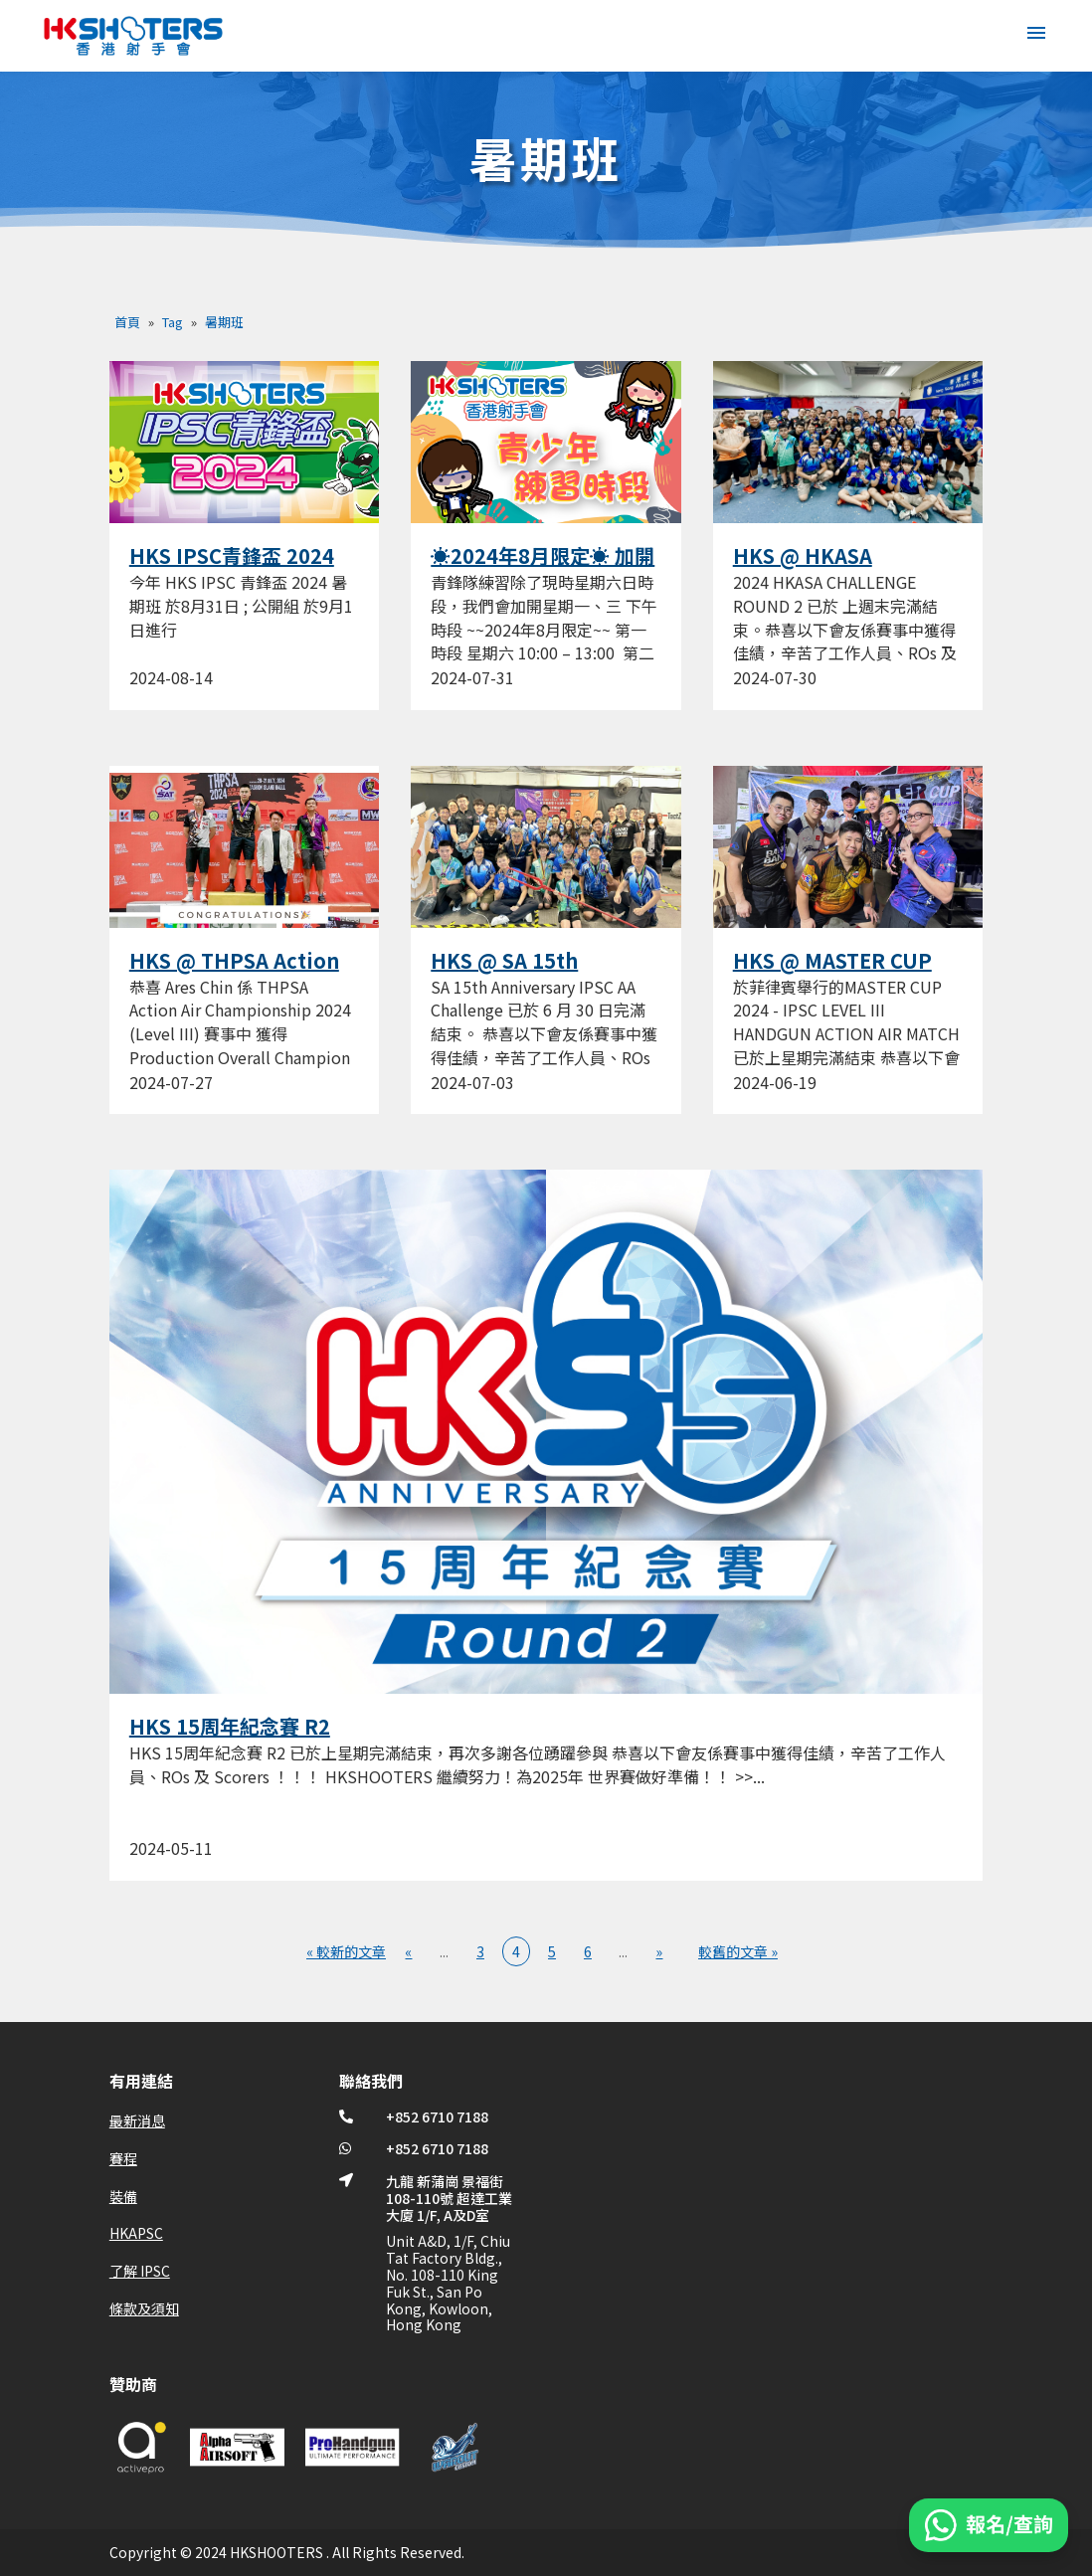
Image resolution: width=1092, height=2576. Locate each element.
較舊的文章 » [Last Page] (738, 1951)
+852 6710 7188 (437, 2116)
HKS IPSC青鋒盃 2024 (231, 555)
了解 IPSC (139, 2271)
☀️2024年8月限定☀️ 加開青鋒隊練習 (542, 568)
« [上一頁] (408, 1951)
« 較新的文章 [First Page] (346, 1951)
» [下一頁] (658, 1951)
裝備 (123, 2196)
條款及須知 (144, 2308)
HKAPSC (136, 2233)
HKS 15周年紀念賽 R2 (229, 1726)
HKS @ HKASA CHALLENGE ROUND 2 (840, 568)
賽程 (123, 2158)
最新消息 (137, 2120)
